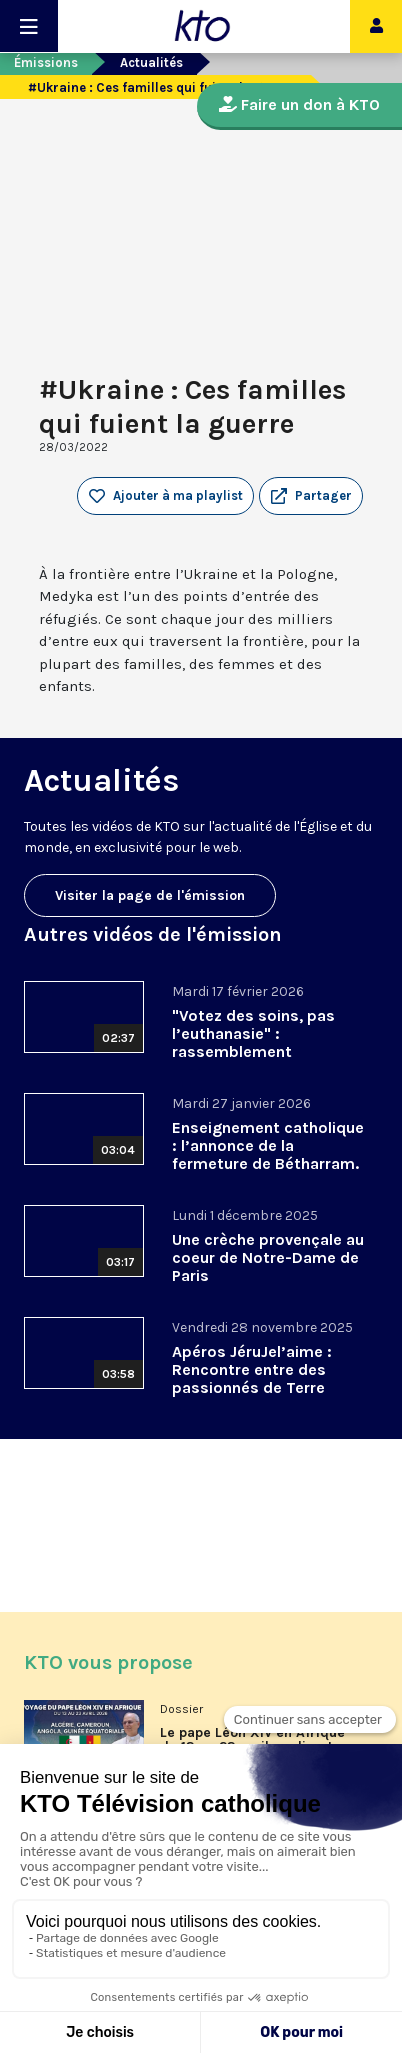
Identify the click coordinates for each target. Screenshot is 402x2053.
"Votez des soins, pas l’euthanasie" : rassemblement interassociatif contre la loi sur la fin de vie (263, 1051)
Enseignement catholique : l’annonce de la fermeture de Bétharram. (268, 1145)
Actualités (151, 62)
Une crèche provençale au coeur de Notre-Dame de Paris (268, 1257)
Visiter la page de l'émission (150, 895)
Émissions (46, 62)
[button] (311, 496)
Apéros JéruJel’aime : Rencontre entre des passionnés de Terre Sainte (252, 1378)
